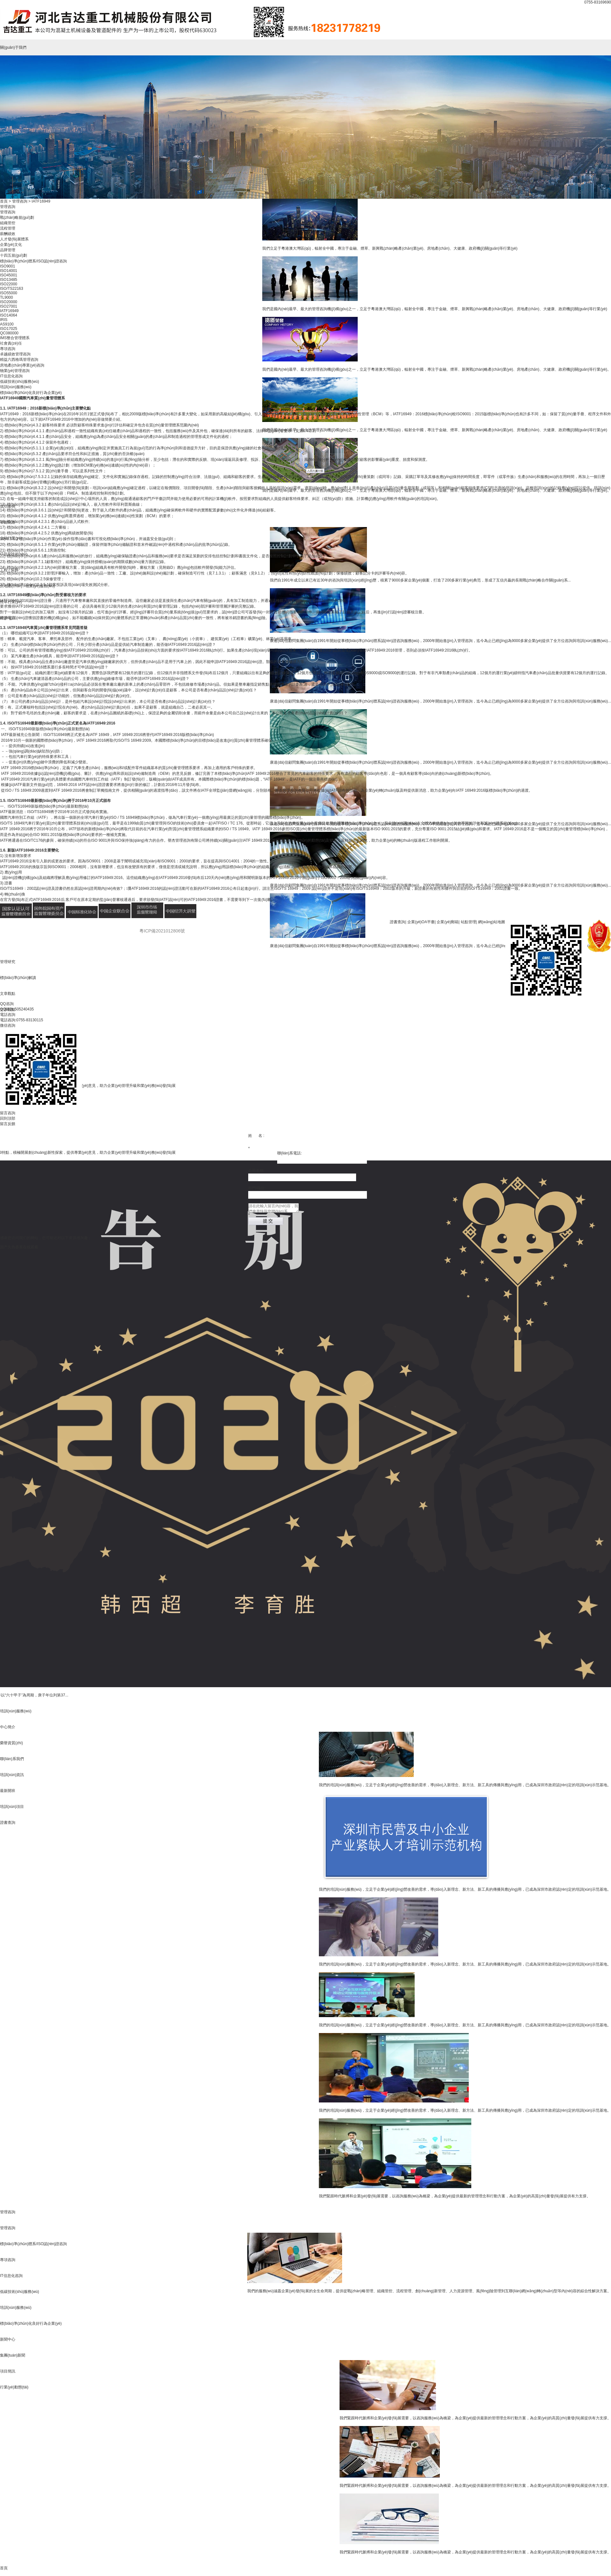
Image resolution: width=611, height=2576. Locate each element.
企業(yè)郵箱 (448, 922)
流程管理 (7, 228)
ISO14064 (8, 315)
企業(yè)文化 (11, 244)
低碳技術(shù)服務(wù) (19, 381)
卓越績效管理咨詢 (15, 354)
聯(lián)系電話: (289, 1153)
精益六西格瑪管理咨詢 (19, 359)
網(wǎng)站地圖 (491, 922)
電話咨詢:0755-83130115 (21, 1020)
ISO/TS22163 (11, 288)
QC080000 (9, 333)
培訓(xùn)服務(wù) (16, 1711)
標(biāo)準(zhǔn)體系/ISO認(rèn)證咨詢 (33, 261)
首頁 (4, 2568)
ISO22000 (8, 284)
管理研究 (7, 962)
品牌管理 (7, 250)
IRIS (3, 320)
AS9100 (7, 324)
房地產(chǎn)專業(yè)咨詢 (22, 365)
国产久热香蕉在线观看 (19, 1247)
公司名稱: (256, 1170)
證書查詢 (397, 922)
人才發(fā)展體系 (14, 239)
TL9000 (6, 297)
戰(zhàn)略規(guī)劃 (17, 217)
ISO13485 (8, 279)
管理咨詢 (7, 2212)
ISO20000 (8, 302)
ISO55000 (8, 293)
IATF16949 (9, 311)
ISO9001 (7, 266)
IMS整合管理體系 (15, 338)
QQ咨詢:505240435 (17, 1009)
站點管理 (468, 922)
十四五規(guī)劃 (13, 255)
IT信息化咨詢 (11, 376)
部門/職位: (257, 1188)
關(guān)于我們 (13, 47)
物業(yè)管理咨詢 (15, 370)
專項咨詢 (7, 348)
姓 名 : (256, 1135)
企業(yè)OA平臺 (421, 922)
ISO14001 (8, 270)
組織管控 (7, 223)
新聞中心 (7, 2339)
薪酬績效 (7, 234)
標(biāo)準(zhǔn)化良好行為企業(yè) (31, 392)
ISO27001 (8, 306)
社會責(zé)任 (11, 343)
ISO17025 (8, 328)
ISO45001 (8, 275)
